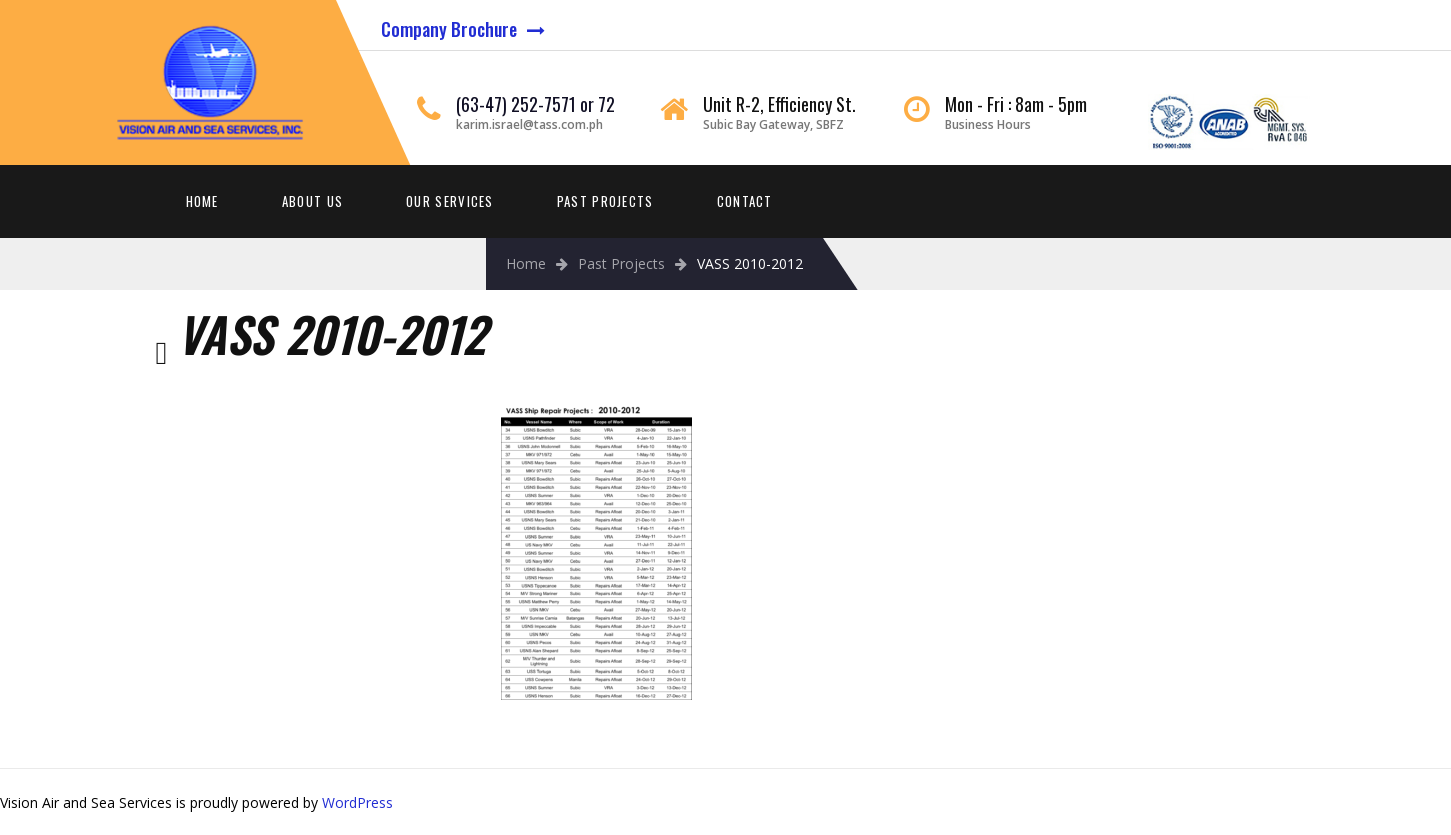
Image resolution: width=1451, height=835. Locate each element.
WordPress (357, 802)
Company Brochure (449, 29)
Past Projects (605, 201)
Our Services (450, 201)
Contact (745, 201)
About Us (312, 201)
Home (202, 201)
